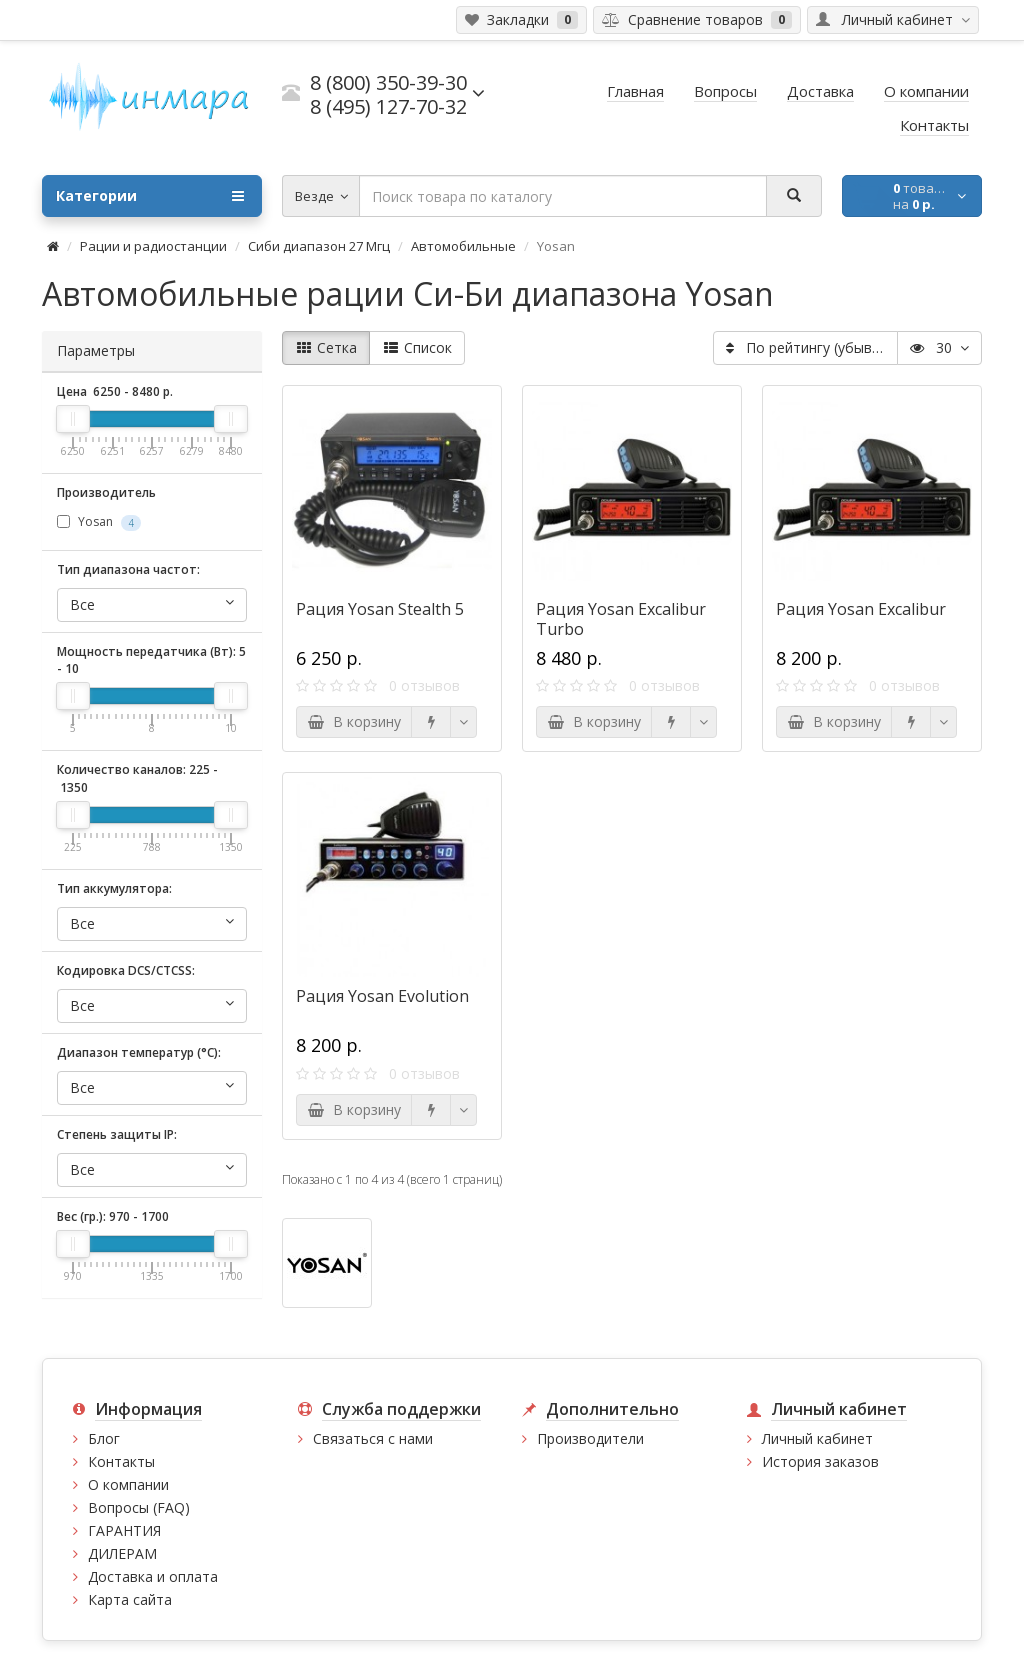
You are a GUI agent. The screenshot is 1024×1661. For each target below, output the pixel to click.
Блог (104, 1438)
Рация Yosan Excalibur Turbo (621, 619)
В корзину (354, 721)
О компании (128, 1484)
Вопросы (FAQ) (139, 1507)
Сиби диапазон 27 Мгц (319, 246)
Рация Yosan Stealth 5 (380, 609)
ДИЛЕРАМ (122, 1553)
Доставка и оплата (153, 1576)
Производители (590, 1438)
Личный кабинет (817, 1438)
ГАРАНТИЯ (124, 1530)
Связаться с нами (373, 1438)
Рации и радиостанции (153, 246)
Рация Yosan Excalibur (861, 609)
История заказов (820, 1461)
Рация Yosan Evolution (382, 996)
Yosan (99, 522)
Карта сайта (130, 1599)
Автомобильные (463, 246)
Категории (150, 196)
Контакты (121, 1461)
